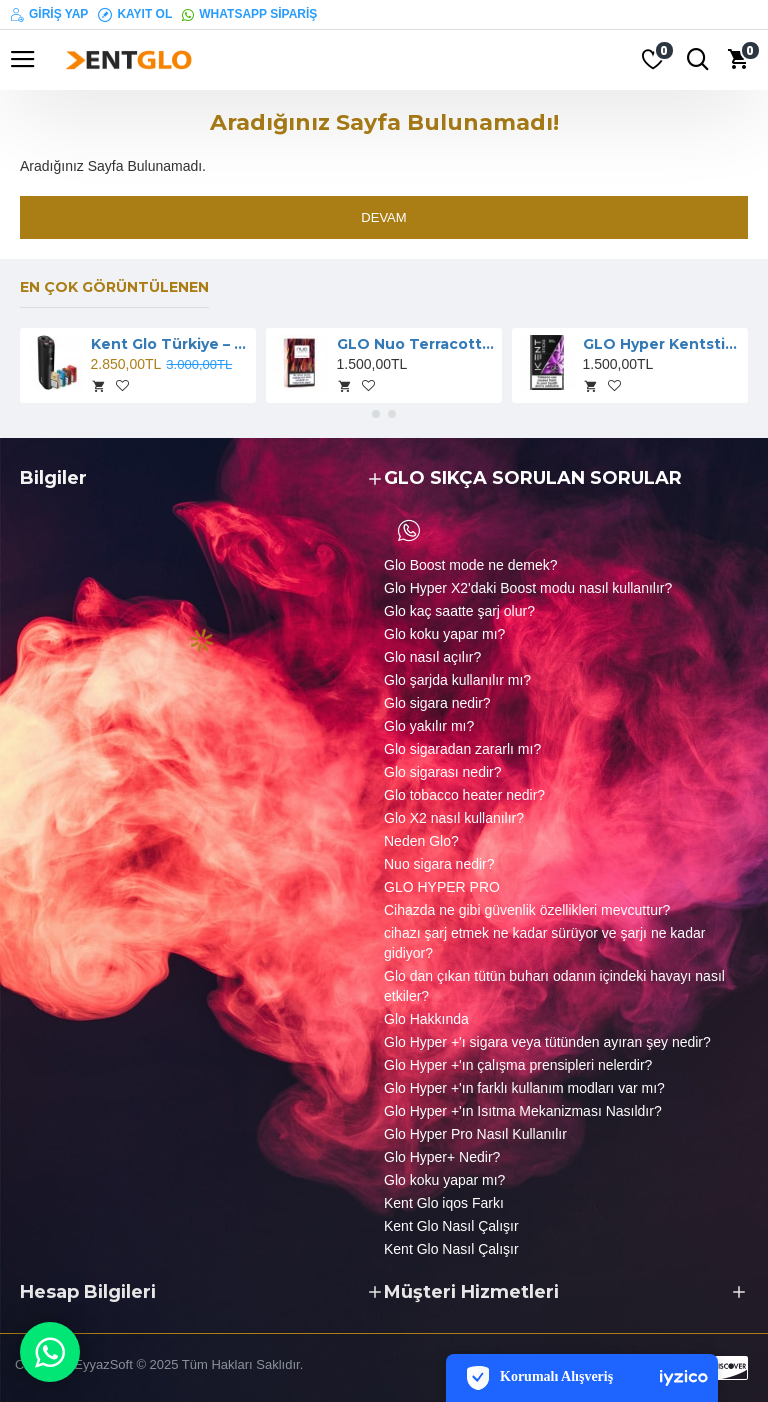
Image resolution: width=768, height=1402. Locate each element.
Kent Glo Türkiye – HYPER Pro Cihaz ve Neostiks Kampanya (170, 344)
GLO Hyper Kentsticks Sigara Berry (662, 344)
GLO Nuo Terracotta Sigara (416, 344)
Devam (383, 217)
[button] (376, 414)
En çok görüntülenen (114, 287)
